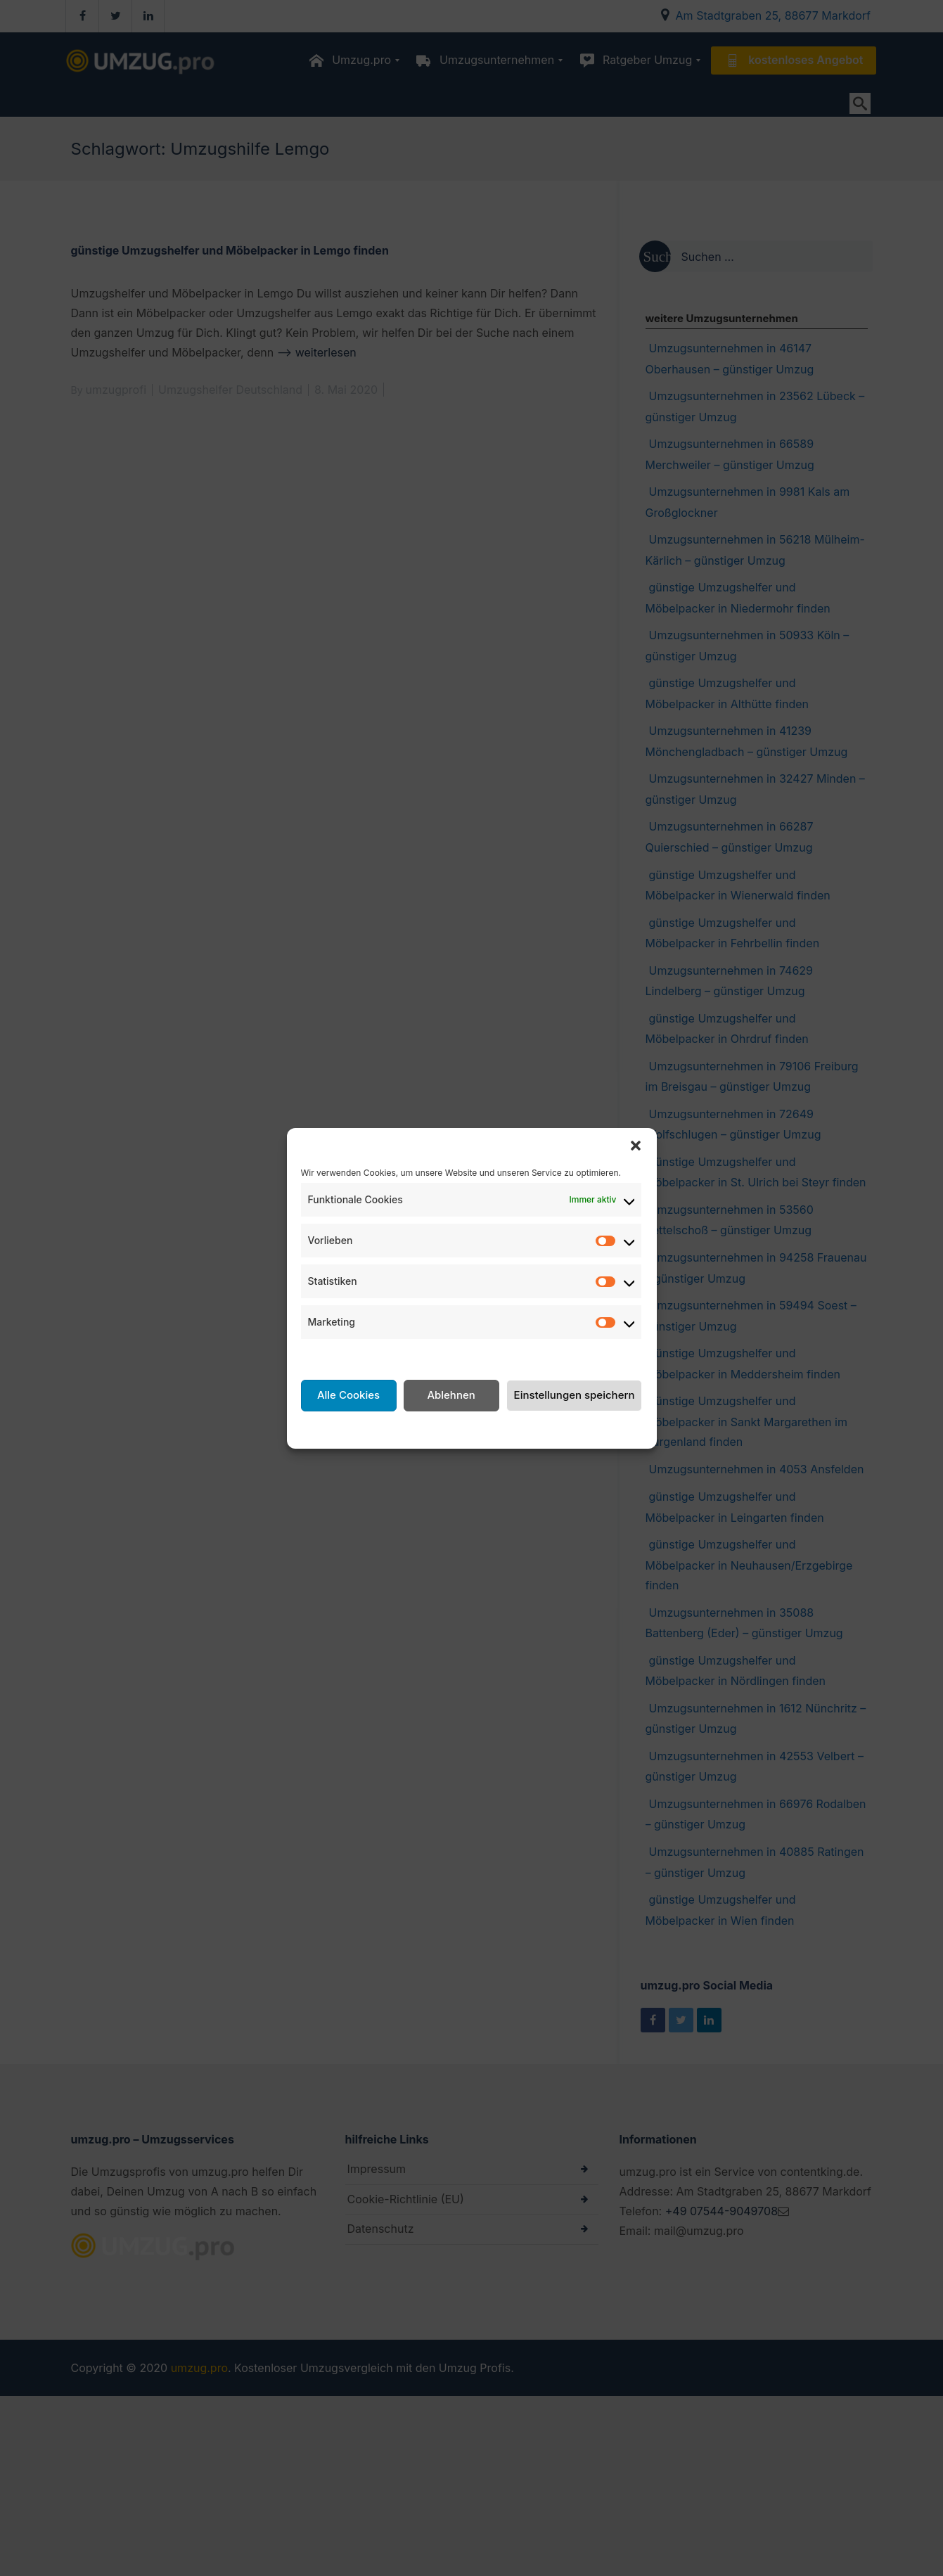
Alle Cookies (348, 1395)
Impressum (582, 1428)
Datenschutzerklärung (487, 1428)
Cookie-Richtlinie (376, 1428)
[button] (636, 1146)
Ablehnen (451, 1395)
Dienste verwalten (349, 1356)
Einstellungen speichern (574, 1395)
